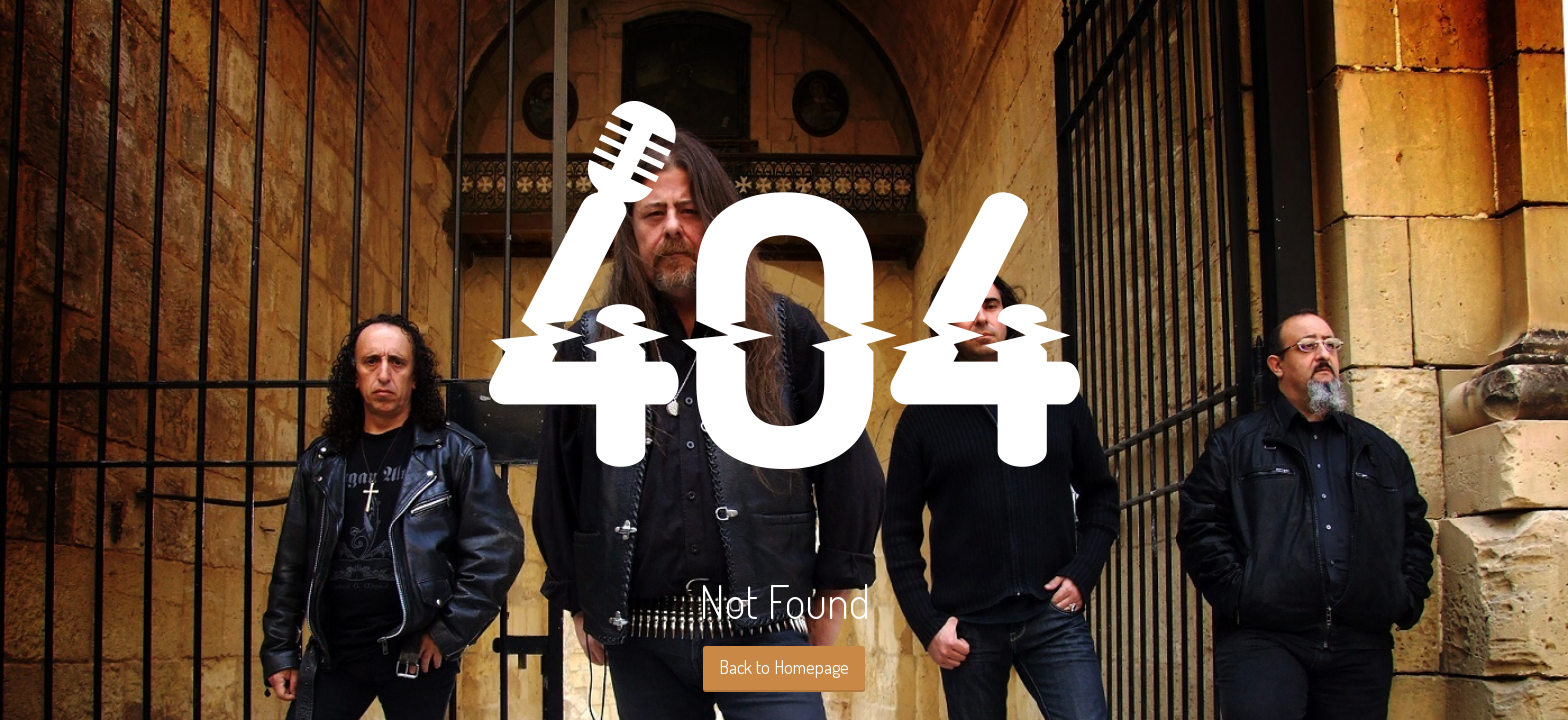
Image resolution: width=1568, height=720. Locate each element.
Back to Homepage (784, 667)
